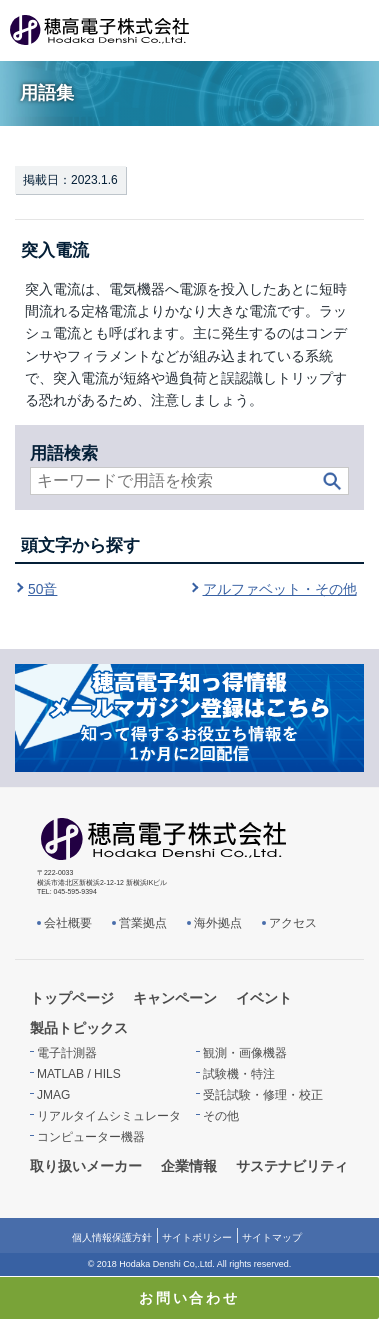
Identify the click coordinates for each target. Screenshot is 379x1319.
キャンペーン (175, 998)
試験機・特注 (239, 1074)
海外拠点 (218, 923)
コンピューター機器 (91, 1137)
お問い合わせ (189, 1298)
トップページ (72, 998)
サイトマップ (272, 1237)
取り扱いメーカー (86, 1166)
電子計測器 (67, 1053)
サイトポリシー (197, 1237)
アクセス (293, 923)
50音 (42, 589)
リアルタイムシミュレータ (109, 1116)
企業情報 (189, 1166)
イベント (264, 998)
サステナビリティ (292, 1166)
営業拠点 (143, 923)
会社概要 (68, 923)
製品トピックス (79, 1028)
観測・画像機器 (245, 1053)
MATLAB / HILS (79, 1074)
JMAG (53, 1095)
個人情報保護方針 (112, 1237)
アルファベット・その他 (280, 589)
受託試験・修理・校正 (263, 1095)
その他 (221, 1116)
